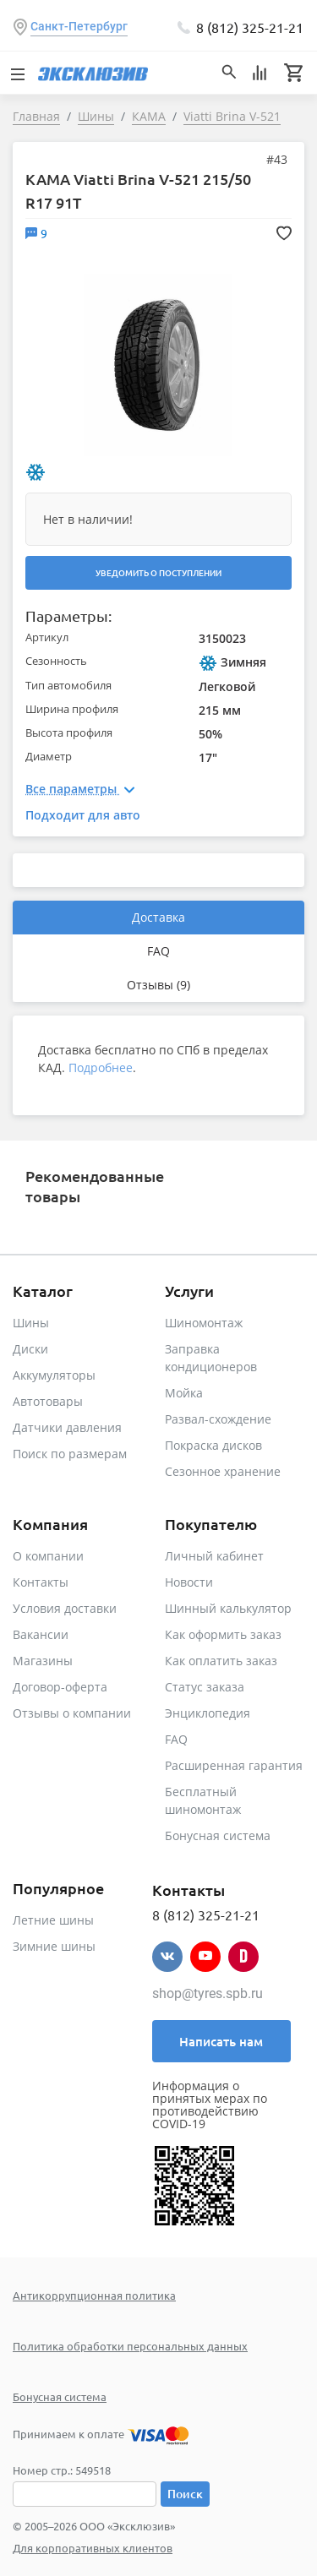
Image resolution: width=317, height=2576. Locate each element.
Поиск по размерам (70, 1454)
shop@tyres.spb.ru (207, 1993)
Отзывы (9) (158, 985)
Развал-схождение (218, 1419)
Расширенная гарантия (234, 1765)
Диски (30, 1349)
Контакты (40, 1582)
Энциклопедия (207, 1713)
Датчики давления (67, 1427)
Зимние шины (54, 1946)
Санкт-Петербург (79, 26)
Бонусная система (218, 1835)
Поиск (185, 2494)
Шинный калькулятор (228, 1608)
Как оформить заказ (223, 1634)
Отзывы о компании (72, 1713)
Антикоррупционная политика (94, 2295)
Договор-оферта (60, 1687)
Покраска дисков (213, 1445)
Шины (31, 1323)
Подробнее (100, 1067)
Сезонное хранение (223, 1471)
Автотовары (48, 1401)
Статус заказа (204, 1687)
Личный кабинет (214, 1556)
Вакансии (40, 1634)
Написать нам (221, 2041)
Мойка (184, 1393)
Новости (189, 1582)
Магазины (43, 1661)
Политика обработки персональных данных (130, 2346)
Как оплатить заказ (221, 1661)
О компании (48, 1556)
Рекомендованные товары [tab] (94, 1186)
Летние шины (53, 1920)
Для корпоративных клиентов (92, 2548)
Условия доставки (65, 1608)
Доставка (158, 917)
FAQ (158, 951)
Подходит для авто (82, 815)
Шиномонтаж (204, 1323)
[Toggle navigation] (17, 72)
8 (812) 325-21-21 (249, 27)
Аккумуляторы (54, 1375)
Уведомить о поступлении (158, 572)
